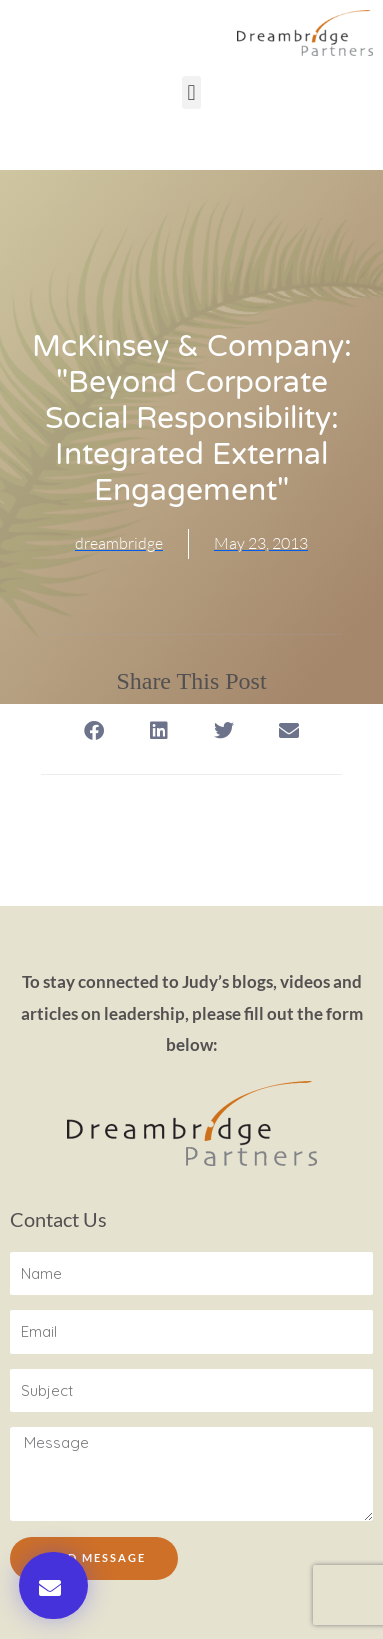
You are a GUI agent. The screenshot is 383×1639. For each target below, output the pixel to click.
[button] (191, 92)
